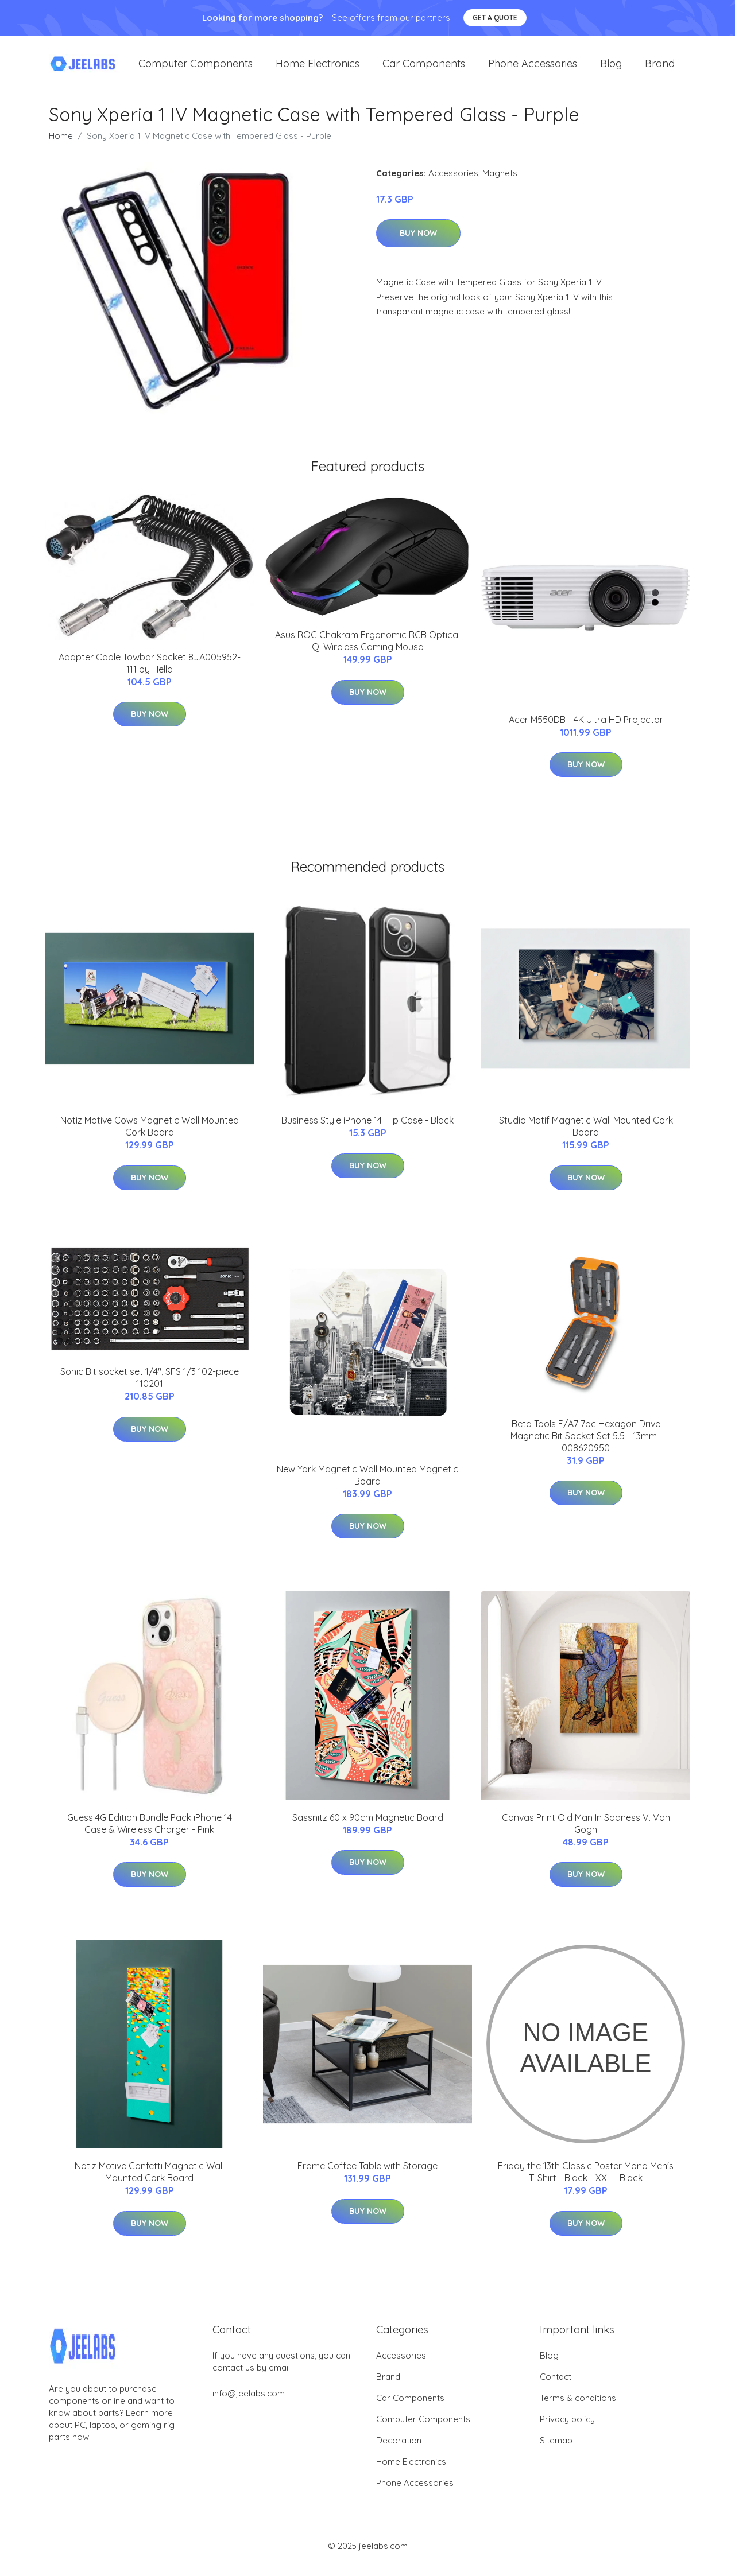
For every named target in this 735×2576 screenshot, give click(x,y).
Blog (611, 68)
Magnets (499, 182)
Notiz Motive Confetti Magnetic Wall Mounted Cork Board (149, 2182)
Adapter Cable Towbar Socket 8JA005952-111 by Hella (150, 673)
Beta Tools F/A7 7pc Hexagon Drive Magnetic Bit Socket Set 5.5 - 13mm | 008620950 (585, 1445)
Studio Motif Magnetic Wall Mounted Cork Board (586, 1136)
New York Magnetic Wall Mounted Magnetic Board (367, 1485)
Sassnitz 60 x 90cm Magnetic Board (367, 1827)
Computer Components (195, 68)
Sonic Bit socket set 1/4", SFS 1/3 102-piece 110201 (149, 1388)
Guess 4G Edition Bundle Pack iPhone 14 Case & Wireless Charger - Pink (149, 1833)
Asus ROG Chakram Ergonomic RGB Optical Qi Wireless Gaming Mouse (367, 651)
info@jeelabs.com (248, 2403)
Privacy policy (567, 2429)
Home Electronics (317, 68)
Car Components (423, 68)
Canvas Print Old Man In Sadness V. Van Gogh (586, 1833)
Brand (660, 68)
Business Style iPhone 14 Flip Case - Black (367, 1130)
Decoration (398, 2450)
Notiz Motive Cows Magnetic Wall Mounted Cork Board (149, 1136)
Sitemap (556, 2450)
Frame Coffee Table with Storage (367, 2176)
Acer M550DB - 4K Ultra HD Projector (586, 729)
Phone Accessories (532, 68)
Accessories (453, 182)
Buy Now (418, 243)
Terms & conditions (578, 2408)
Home (61, 145)
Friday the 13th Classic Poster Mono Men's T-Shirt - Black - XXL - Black (586, 2182)
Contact (555, 2386)
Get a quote (495, 17)
